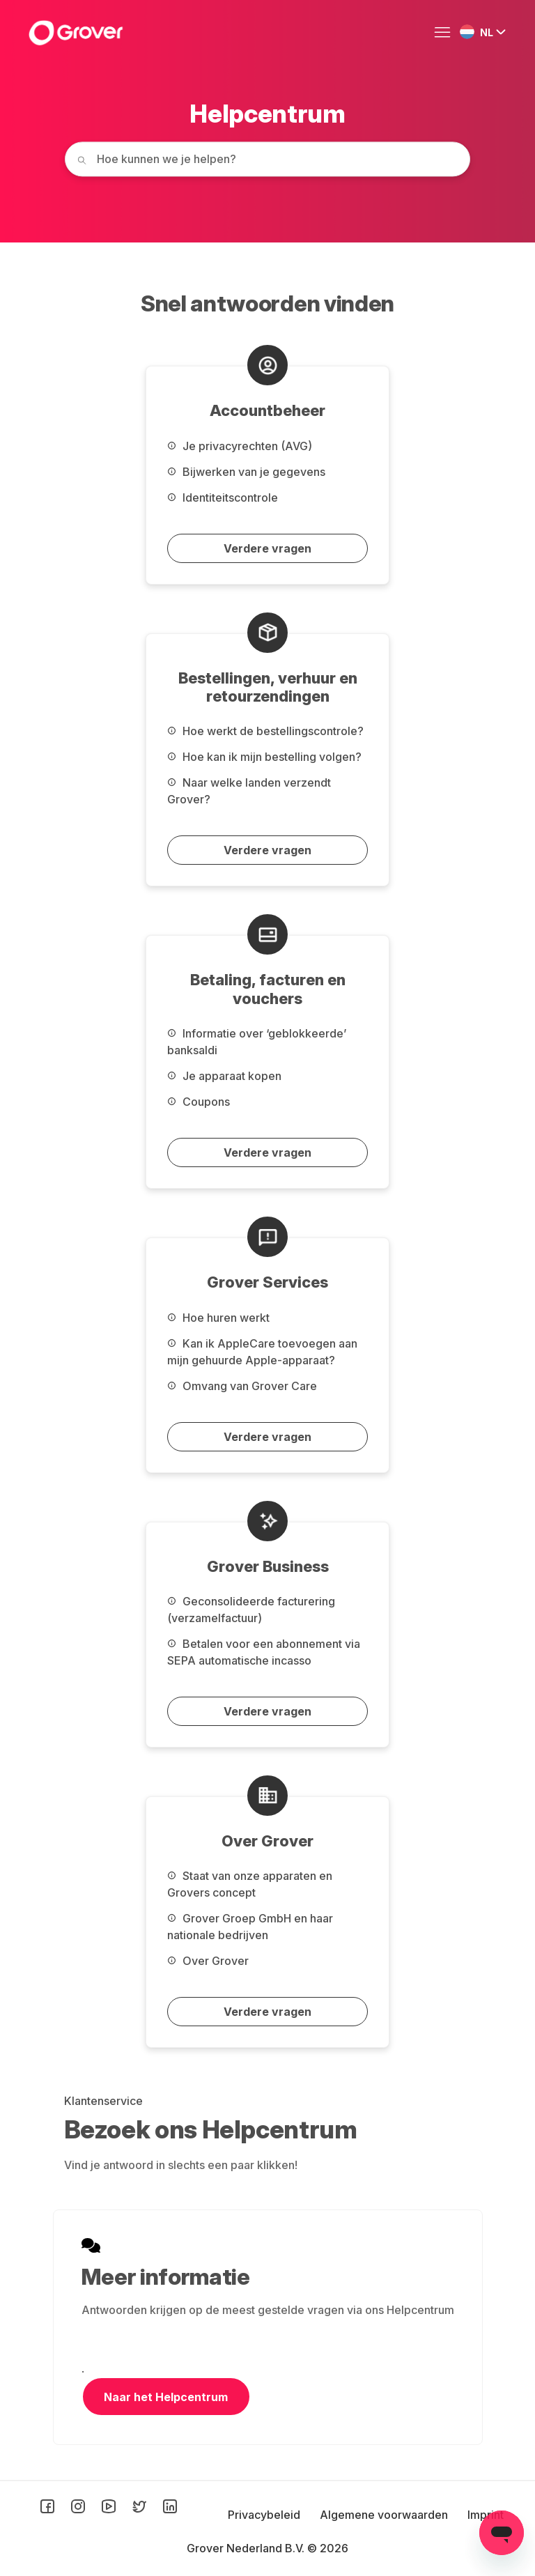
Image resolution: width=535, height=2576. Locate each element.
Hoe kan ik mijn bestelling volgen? (264, 757)
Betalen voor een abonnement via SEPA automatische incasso (263, 1652)
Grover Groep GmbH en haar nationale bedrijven (250, 1926)
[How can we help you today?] (267, 158)
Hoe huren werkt (218, 1318)
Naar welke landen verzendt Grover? (249, 791)
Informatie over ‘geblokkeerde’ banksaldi (256, 1041)
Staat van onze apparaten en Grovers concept (249, 1884)
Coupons (198, 1102)
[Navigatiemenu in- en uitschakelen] (446, 32)
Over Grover (208, 1961)
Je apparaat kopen (224, 1076)
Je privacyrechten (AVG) (239, 446)
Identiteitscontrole (222, 497)
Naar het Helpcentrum (166, 2397)
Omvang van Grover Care (242, 1386)
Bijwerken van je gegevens (246, 472)
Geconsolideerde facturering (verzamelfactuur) (251, 1609)
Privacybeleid (265, 2515)
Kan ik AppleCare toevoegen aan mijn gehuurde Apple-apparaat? (262, 1351)
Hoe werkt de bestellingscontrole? (265, 731)
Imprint (485, 2515)
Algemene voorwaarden (385, 2515)
